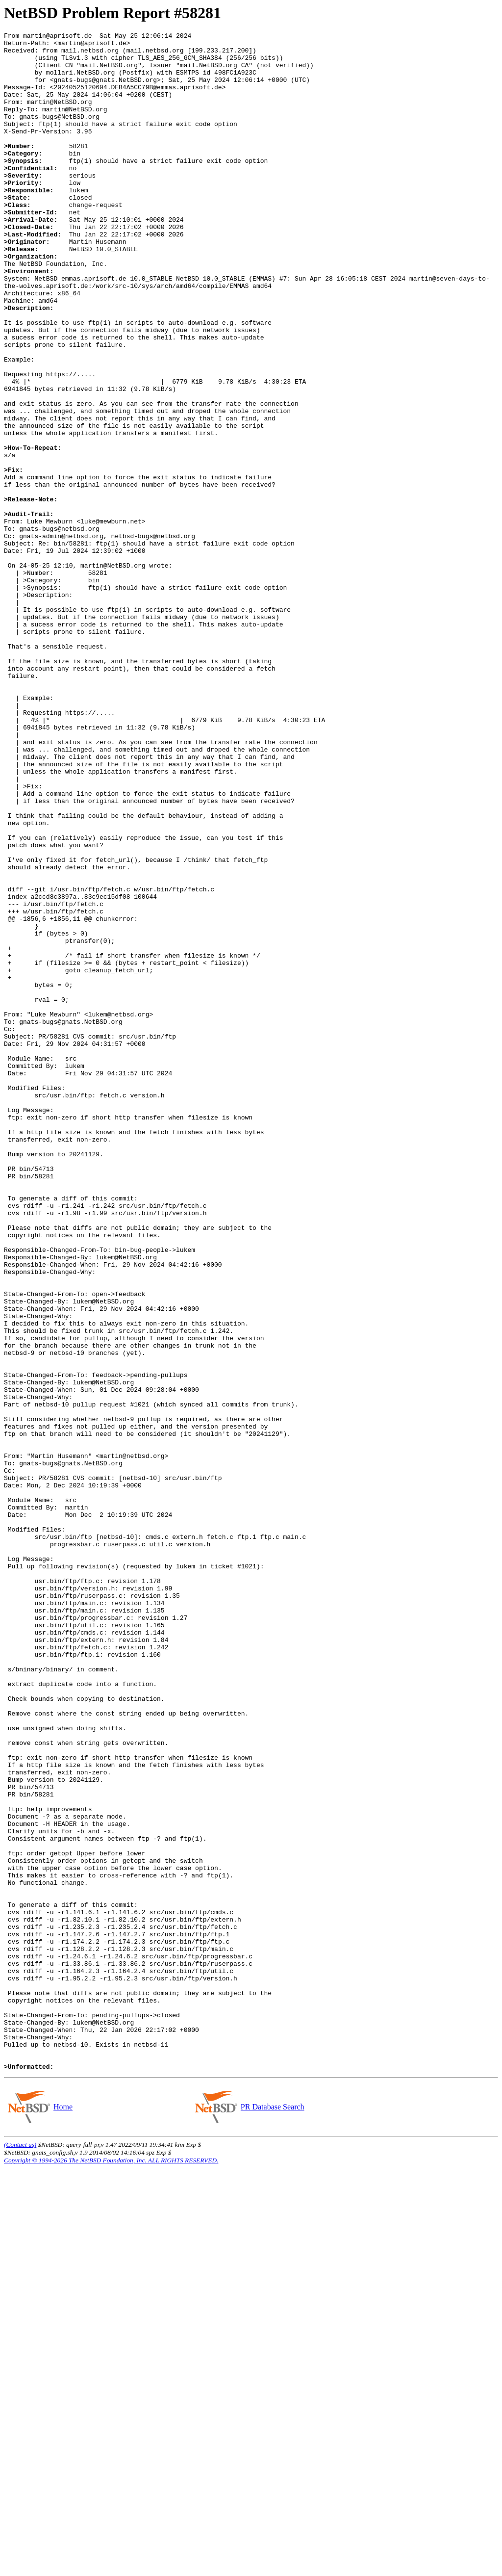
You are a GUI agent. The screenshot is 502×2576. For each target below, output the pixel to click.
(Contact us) (20, 2552)
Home (63, 2514)
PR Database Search (272, 2514)
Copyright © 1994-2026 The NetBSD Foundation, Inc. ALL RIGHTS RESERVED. (111, 2568)
